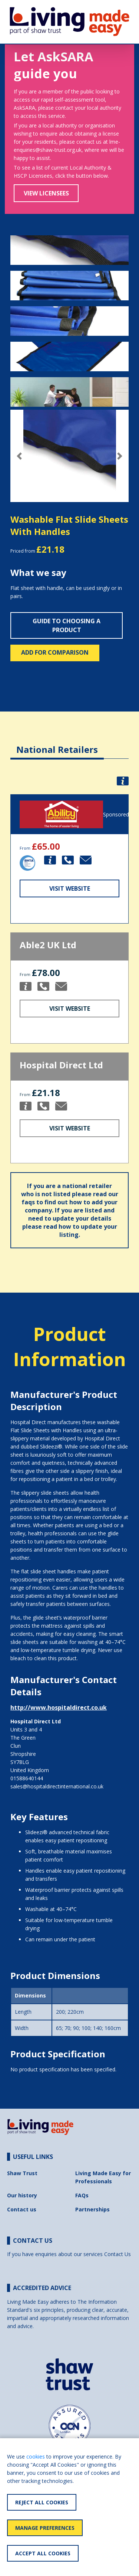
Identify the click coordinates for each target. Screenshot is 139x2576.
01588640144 (26, 1778)
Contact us (21, 2209)
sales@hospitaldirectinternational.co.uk (56, 1786)
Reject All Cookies (41, 2502)
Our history (22, 2195)
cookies (35, 2456)
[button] (19, 456)
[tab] (57, 743)
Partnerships (92, 2209)
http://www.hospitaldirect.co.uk (58, 1707)
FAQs (82, 2195)
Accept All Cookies (42, 2553)
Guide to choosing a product (66, 625)
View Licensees (46, 193)
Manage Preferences (45, 2527)
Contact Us (117, 2254)
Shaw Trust (22, 2173)
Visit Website (69, 888)
